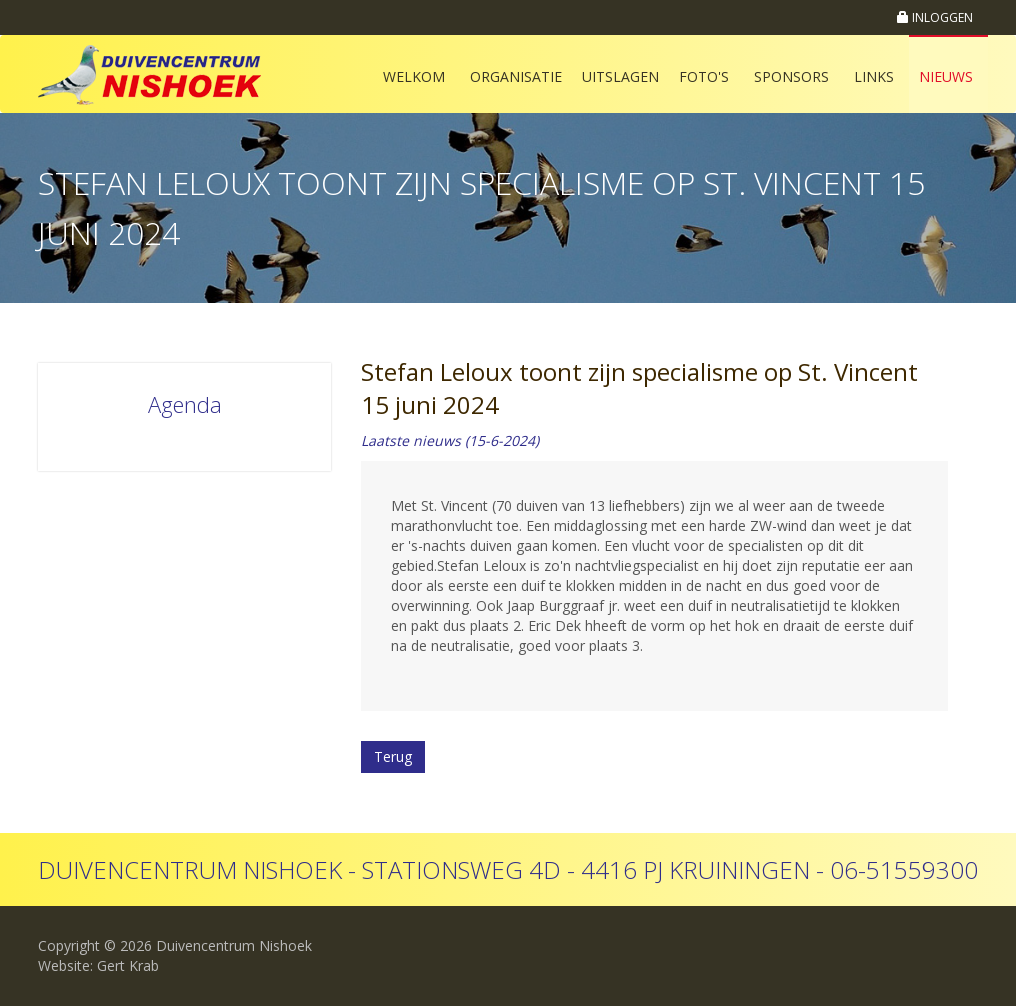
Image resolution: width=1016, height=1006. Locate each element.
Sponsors (791, 76)
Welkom (414, 76)
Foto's (704, 76)
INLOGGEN (935, 17)
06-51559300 (904, 869)
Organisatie (516, 76)
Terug (393, 756)
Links (874, 76)
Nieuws (946, 76)
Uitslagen (620, 76)
